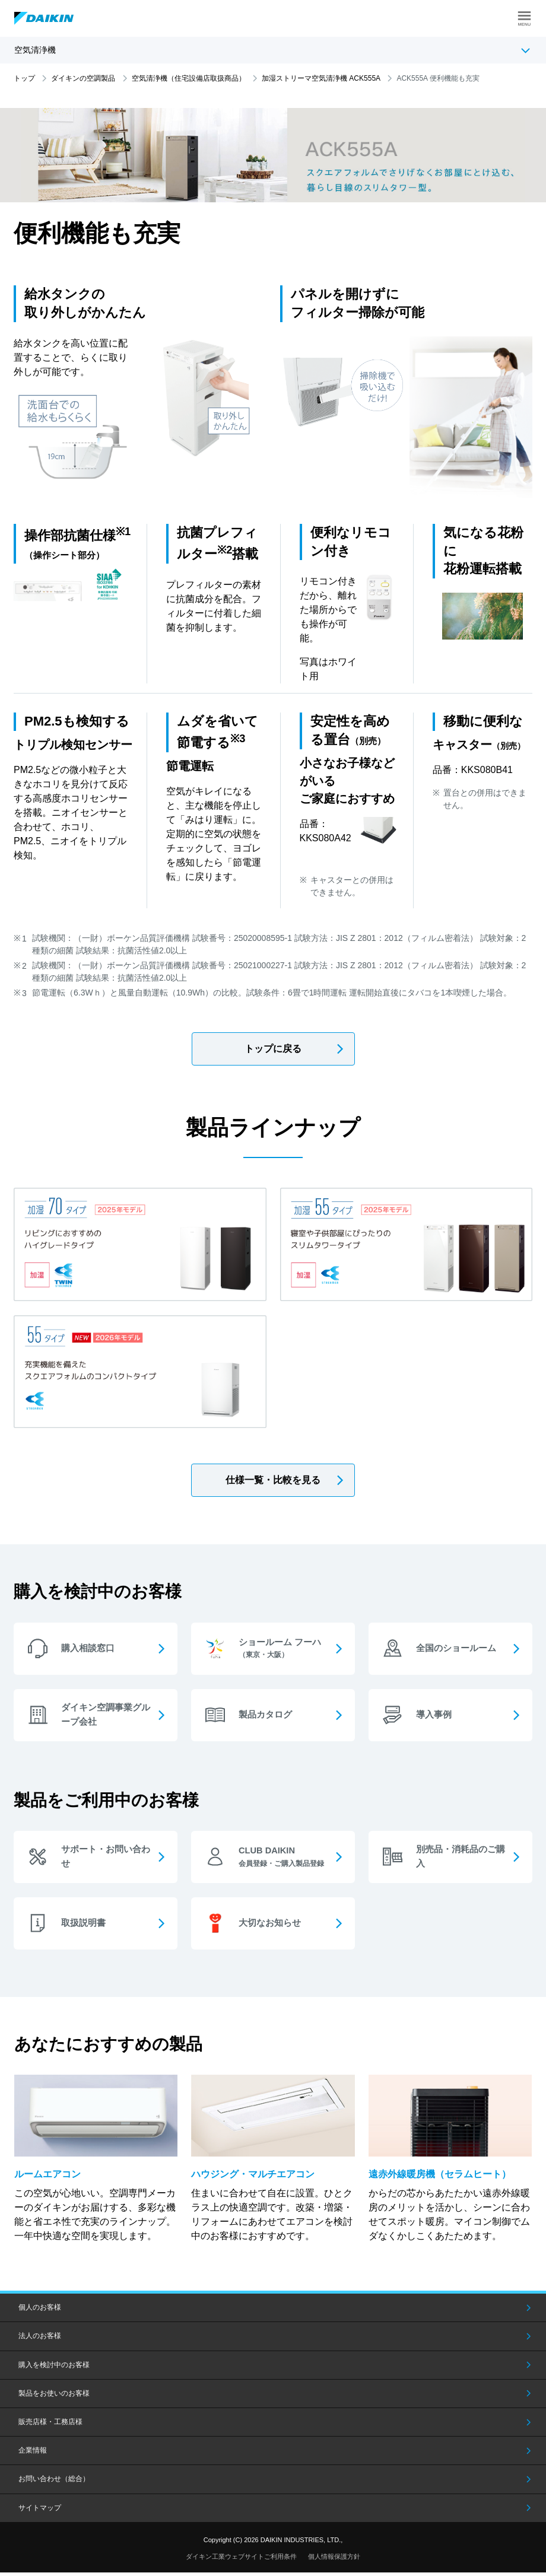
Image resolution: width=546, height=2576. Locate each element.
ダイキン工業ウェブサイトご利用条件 (241, 2560)
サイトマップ (39, 2511)
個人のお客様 (39, 2311)
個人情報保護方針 (334, 2560)
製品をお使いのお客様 (54, 2397)
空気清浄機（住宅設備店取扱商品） (189, 78)
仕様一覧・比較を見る (273, 1480)
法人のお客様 (39, 2340)
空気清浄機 (35, 50)
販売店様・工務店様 (50, 2425)
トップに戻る (273, 1049)
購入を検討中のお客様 (54, 2368)
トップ (24, 78)
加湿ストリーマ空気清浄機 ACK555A (321, 78)
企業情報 (32, 2454)
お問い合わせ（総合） (54, 2482)
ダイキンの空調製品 (83, 78)
